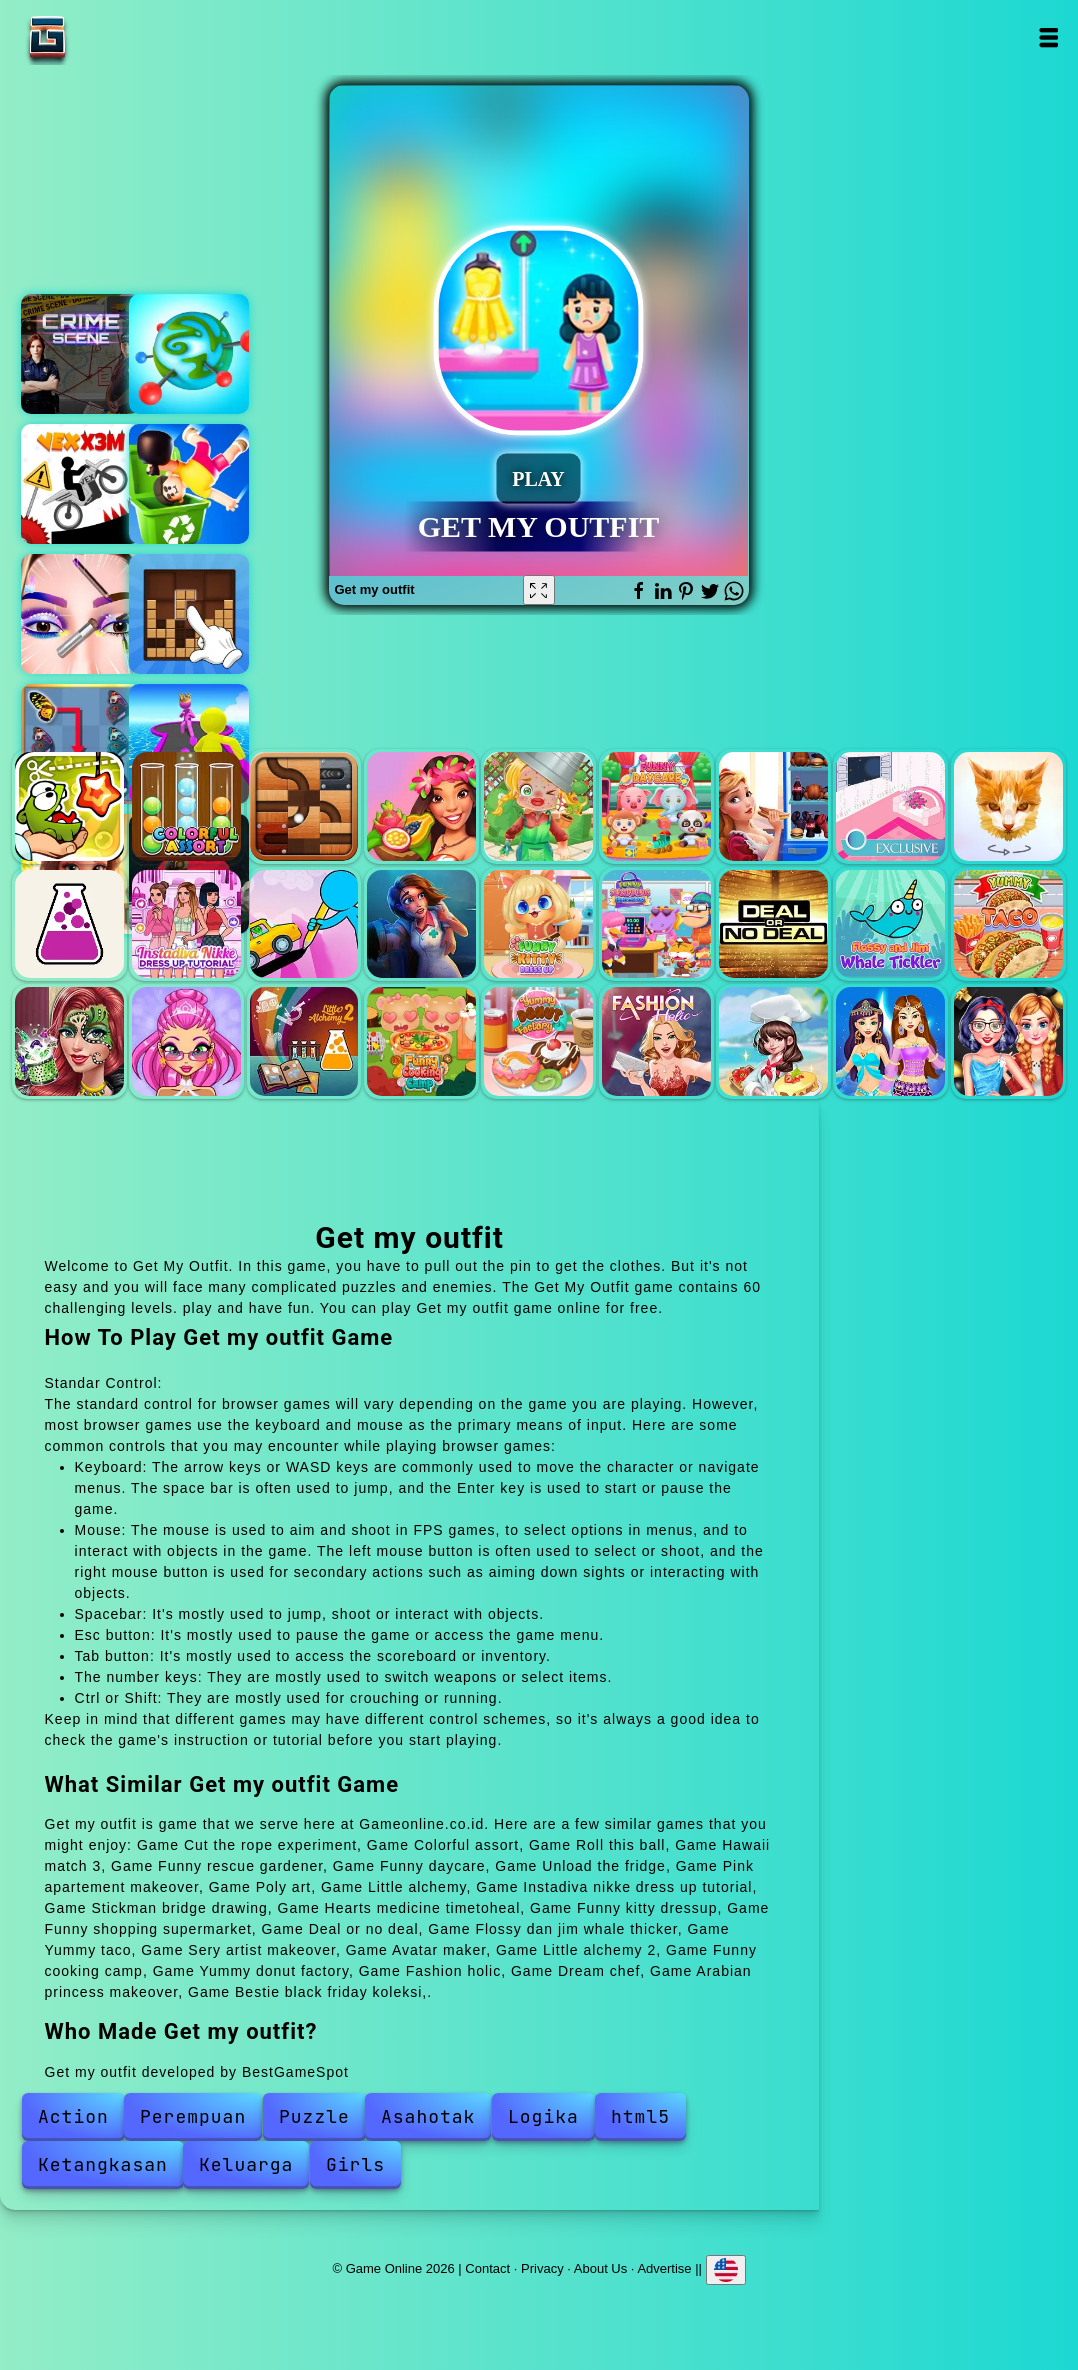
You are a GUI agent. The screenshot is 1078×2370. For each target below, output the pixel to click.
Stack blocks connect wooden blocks (189, 614)
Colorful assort (186, 806)
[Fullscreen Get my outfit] (539, 590)
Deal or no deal (773, 924)
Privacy (542, 2268)
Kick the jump (189, 484)
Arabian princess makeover (890, 1041)
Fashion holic (656, 1041)
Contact (487, 2268)
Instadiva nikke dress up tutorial (186, 924)
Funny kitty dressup (538, 924)
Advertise (664, 2268)
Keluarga (246, 2164)
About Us (600, 2268)
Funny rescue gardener (538, 806)
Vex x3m (81, 484)
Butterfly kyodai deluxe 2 (81, 744)
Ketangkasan (103, 2164)
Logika (543, 2116)
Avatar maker (186, 1041)
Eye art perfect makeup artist (81, 614)
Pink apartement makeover (890, 806)
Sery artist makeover (69, 1041)
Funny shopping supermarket (656, 924)
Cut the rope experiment (69, 806)
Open (1047, 37)
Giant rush (189, 744)
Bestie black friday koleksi (1008, 1041)
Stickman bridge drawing (304, 924)
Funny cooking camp (421, 1041)
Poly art (1008, 806)
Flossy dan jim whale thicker (890, 924)
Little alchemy (69, 924)
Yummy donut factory (538, 1041)
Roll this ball (304, 806)
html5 (640, 2116)
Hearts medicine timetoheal (421, 924)
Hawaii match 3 (421, 806)
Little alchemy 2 (304, 1041)
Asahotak (428, 2116)
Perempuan (193, 2116)
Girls (355, 2164)
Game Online (110, 37)
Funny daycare (656, 806)
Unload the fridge (773, 806)
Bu (189, 354)
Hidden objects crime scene (81, 354)
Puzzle (314, 2116)
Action (73, 2116)
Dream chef (773, 1041)
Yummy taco (1008, 924)
